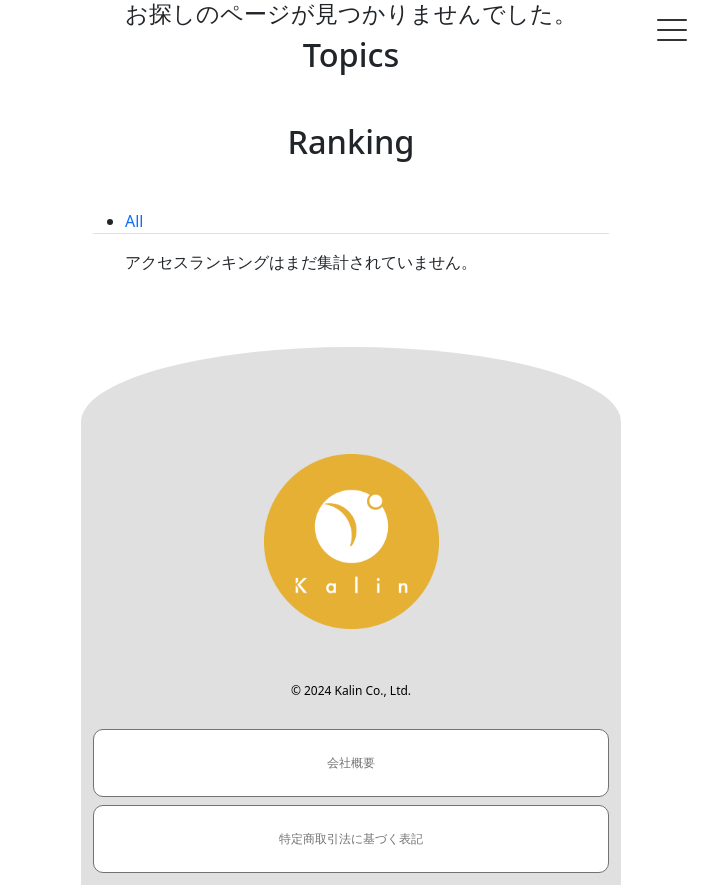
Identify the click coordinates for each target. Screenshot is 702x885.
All (134, 221)
